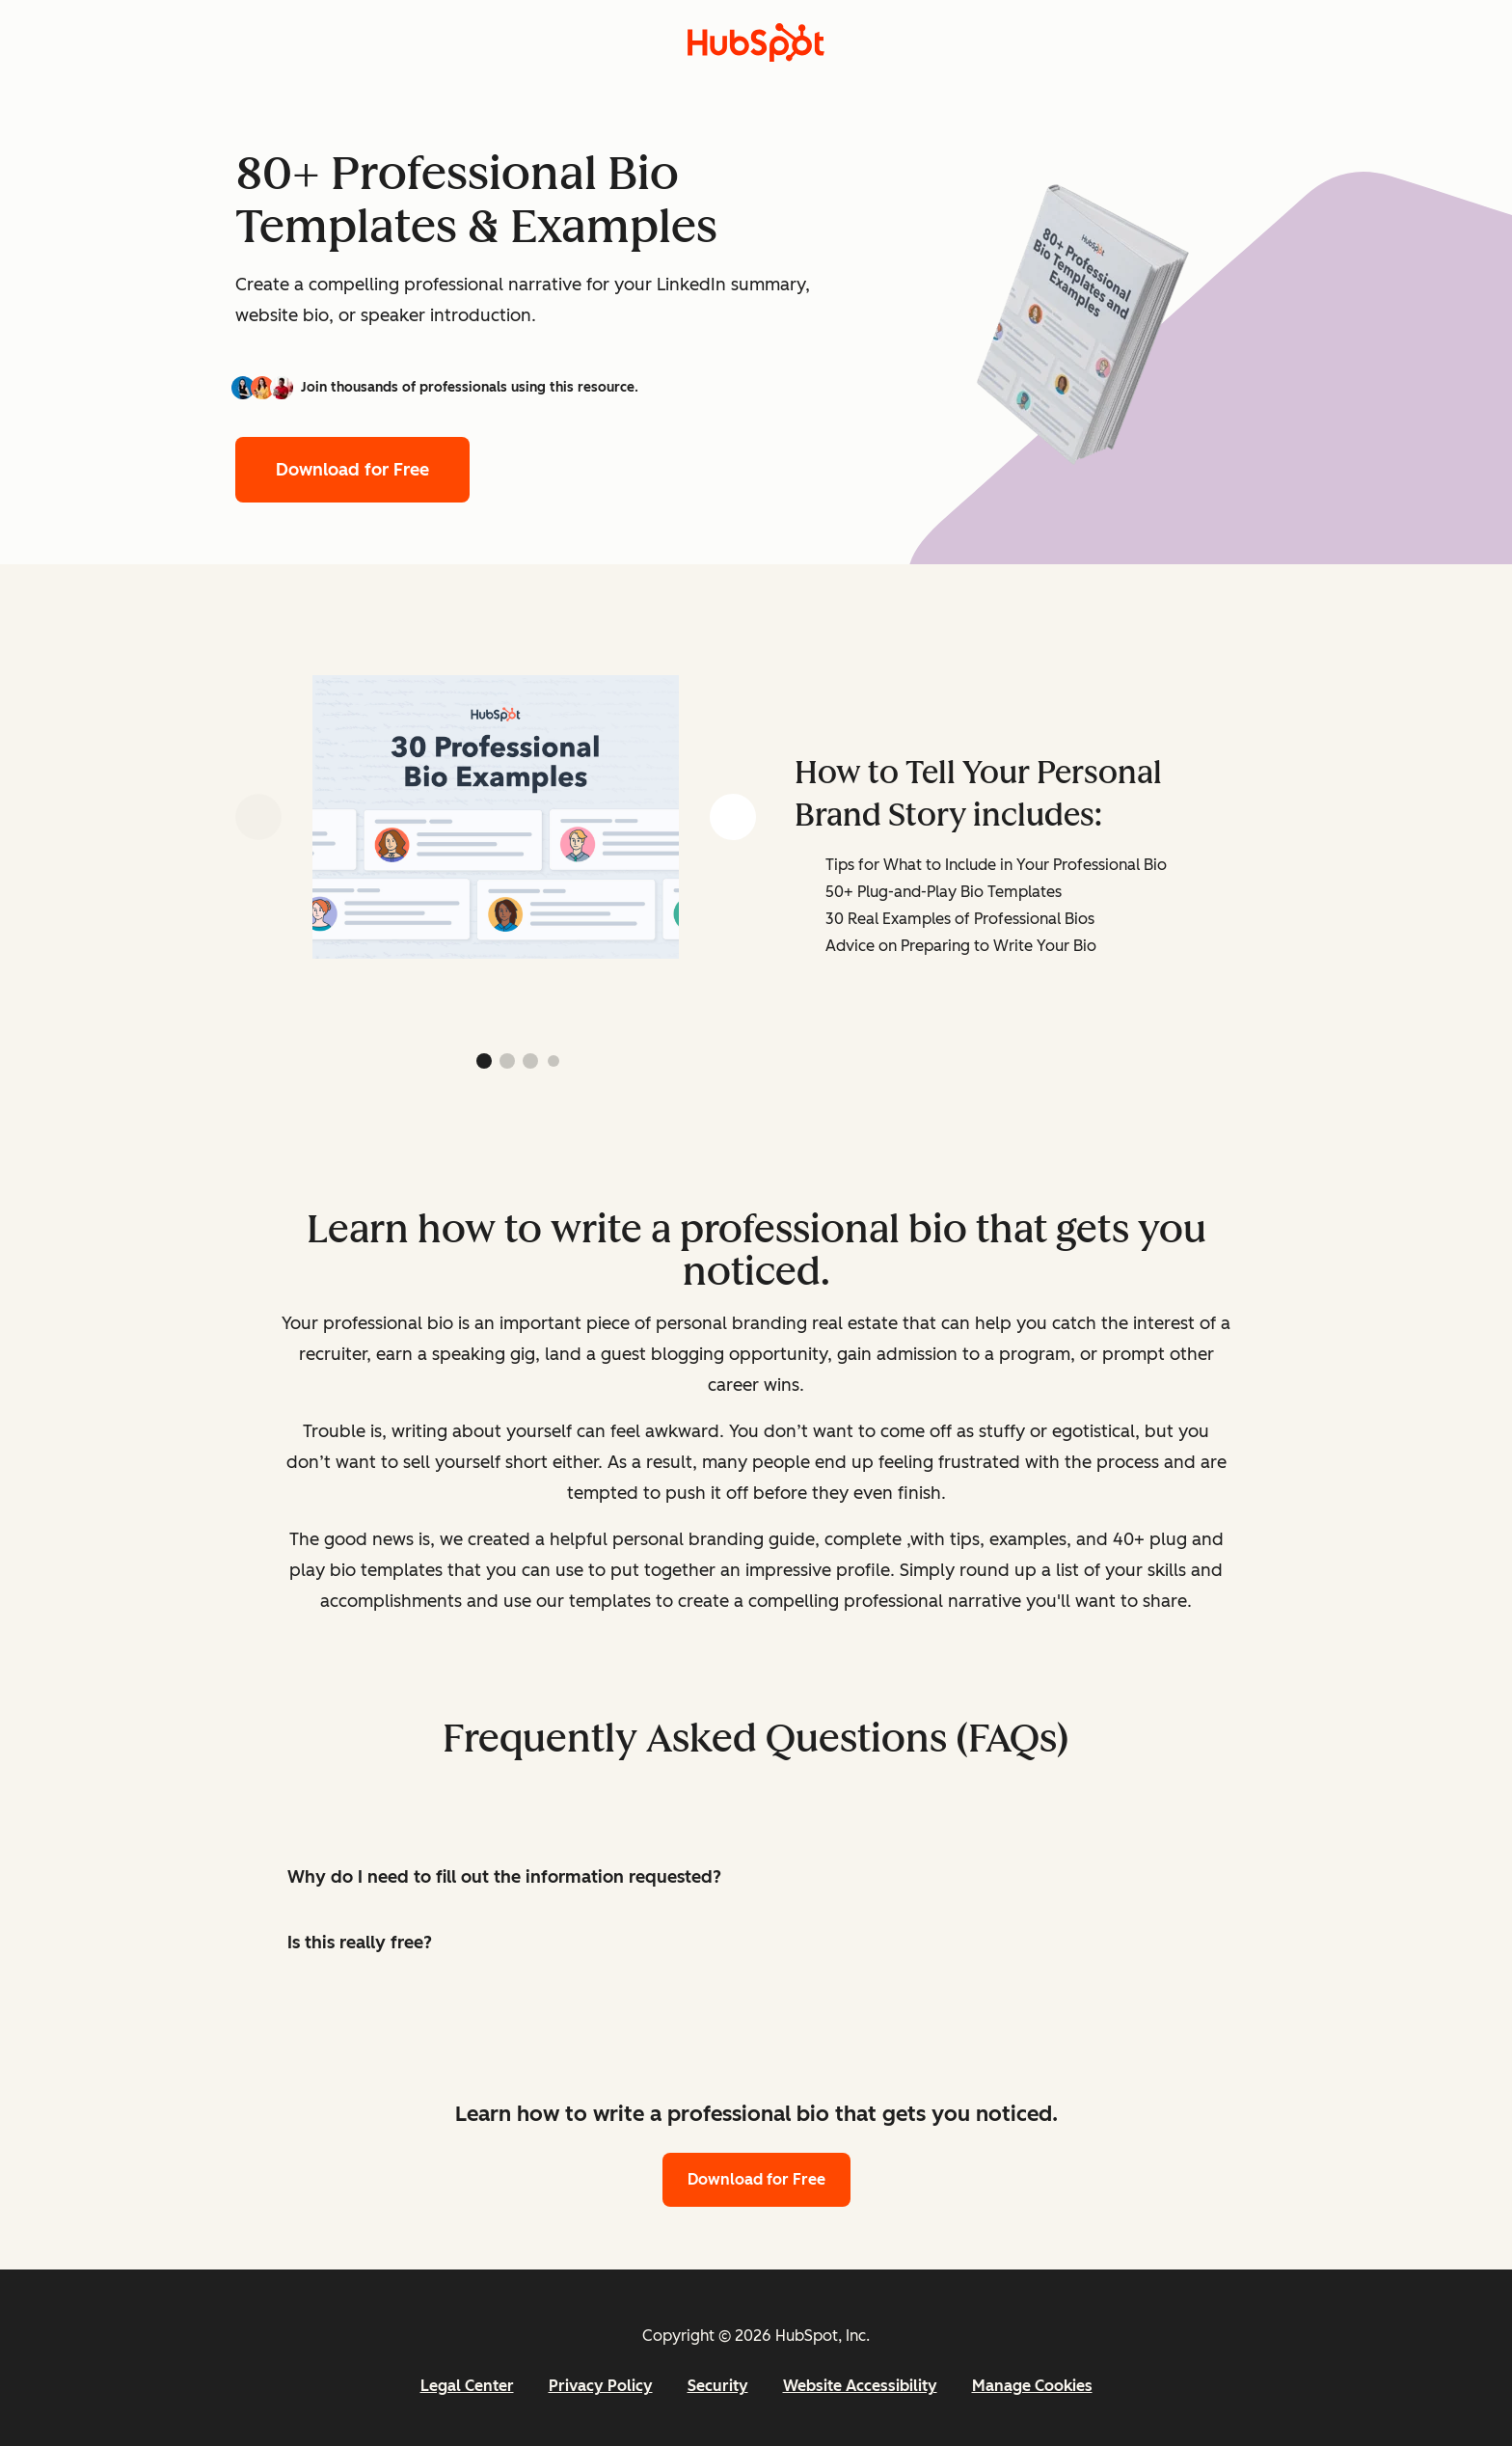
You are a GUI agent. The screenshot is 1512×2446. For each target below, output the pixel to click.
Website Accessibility (860, 2386)
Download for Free (352, 469)
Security (718, 2386)
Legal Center (467, 2386)
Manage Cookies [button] (1032, 2386)
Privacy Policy (601, 2386)
